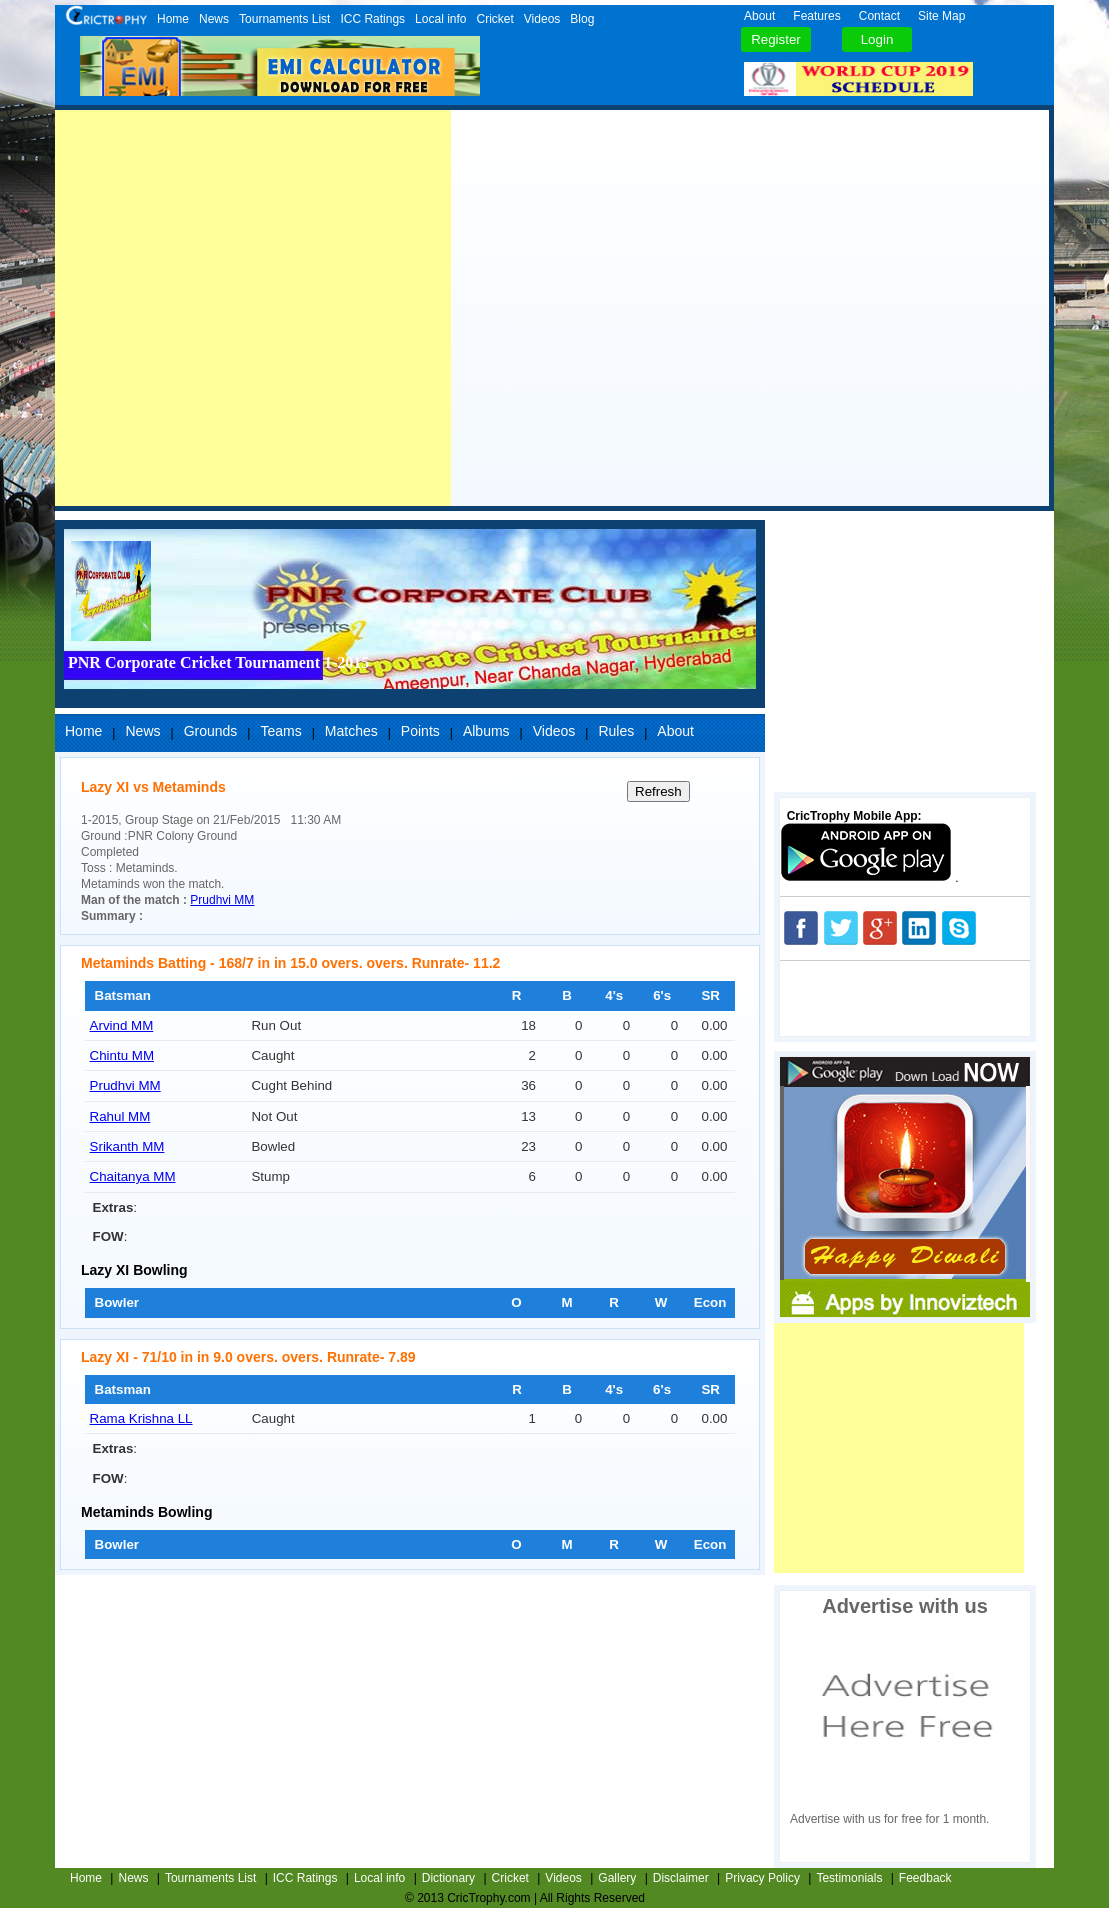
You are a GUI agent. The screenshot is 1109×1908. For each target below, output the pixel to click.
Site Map (941, 16)
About (759, 16)
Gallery (617, 1878)
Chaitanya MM (133, 1176)
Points (420, 731)
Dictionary (448, 1878)
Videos (542, 19)
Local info (440, 19)
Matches (351, 731)
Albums (486, 731)
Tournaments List (284, 19)
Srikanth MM (127, 1146)
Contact (879, 16)
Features (816, 16)
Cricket (494, 19)
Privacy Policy (762, 1878)
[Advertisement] (253, 308)
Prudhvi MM (222, 900)
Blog (582, 19)
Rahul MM (120, 1116)
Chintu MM (122, 1055)
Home (173, 19)
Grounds (211, 731)
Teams (280, 731)
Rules (616, 731)
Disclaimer (681, 1878)
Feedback (925, 1878)
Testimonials (849, 1878)
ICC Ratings (372, 19)
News (214, 19)
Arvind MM (122, 1025)
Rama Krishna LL (141, 1418)
